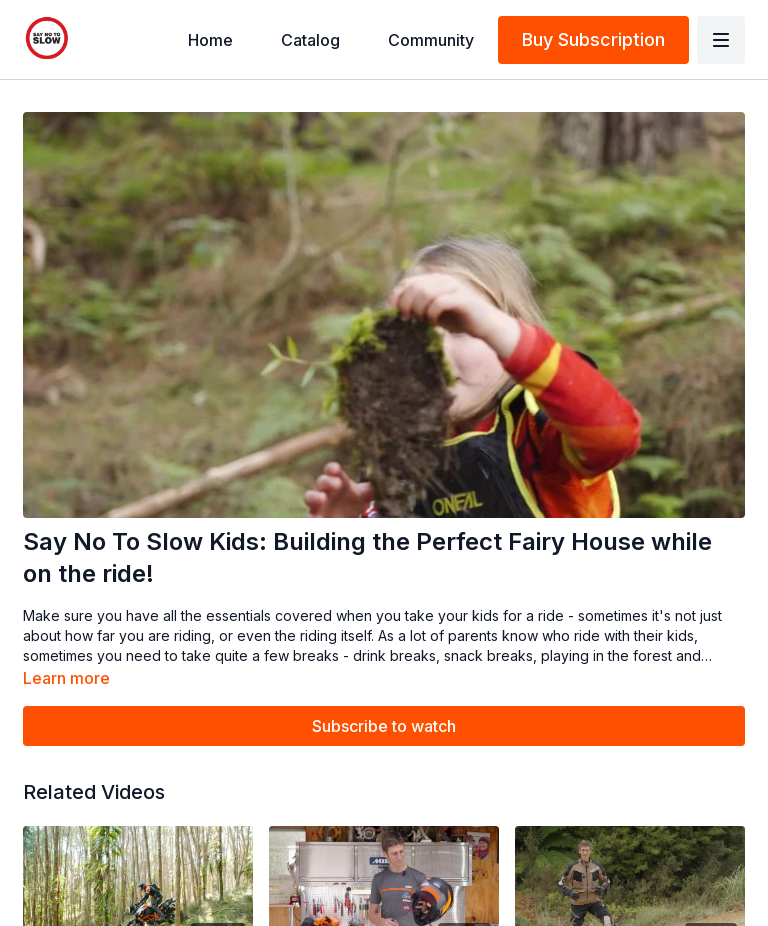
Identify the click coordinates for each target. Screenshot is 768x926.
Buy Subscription (593, 39)
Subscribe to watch (384, 726)
